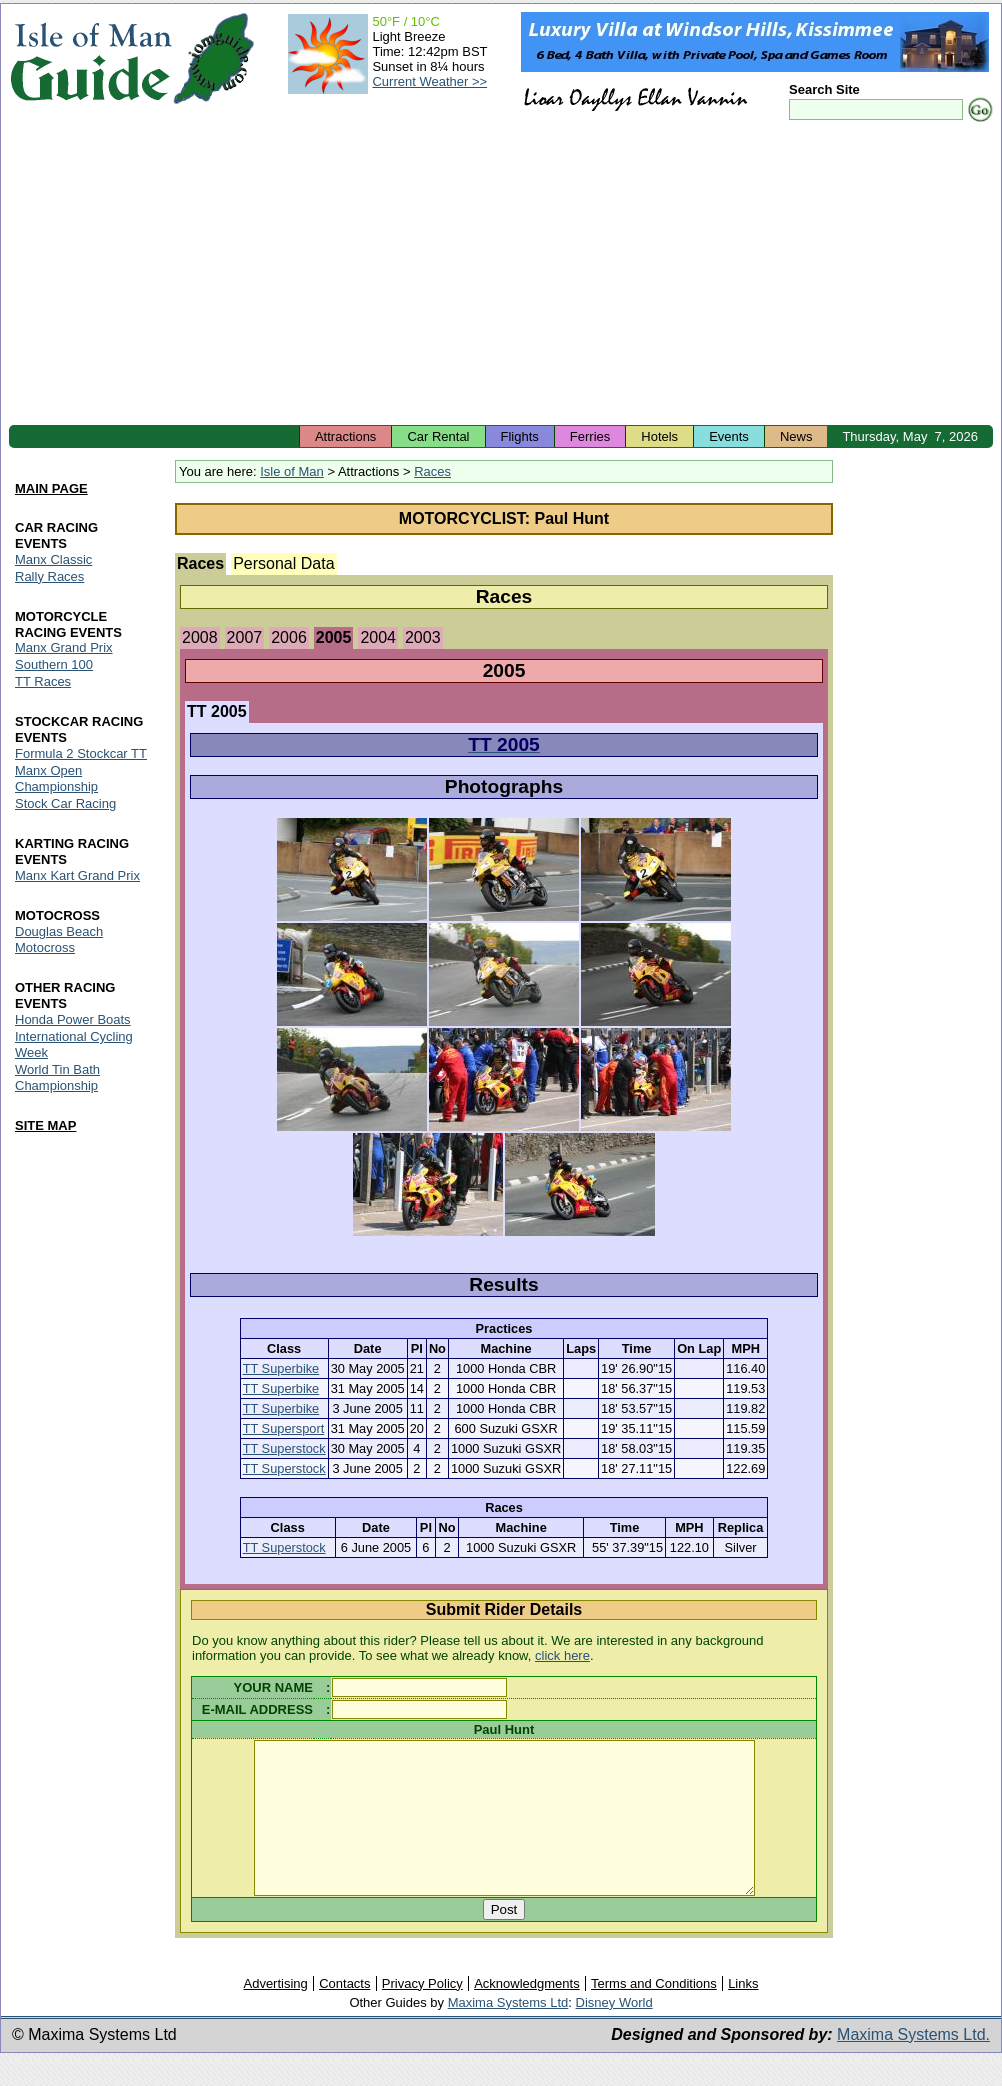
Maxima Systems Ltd (508, 2032)
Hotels (659, 436)
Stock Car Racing (65, 804)
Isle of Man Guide (90, 58)
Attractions (345, 436)
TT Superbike (281, 1368)
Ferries (590, 436)
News (796, 436)
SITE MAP (45, 1125)
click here (562, 1655)
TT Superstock (284, 1448)
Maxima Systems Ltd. (913, 2064)
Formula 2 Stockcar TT (81, 754)
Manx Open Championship (56, 779)
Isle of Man (292, 471)
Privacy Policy (422, 2013)
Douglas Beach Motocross (59, 939)
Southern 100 (54, 665)
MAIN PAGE (51, 488)
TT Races (43, 682)
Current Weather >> (429, 81)
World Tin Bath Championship (57, 1077)
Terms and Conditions (654, 2013)
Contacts (344, 2013)
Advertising (275, 2013)
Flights (520, 436)
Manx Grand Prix (64, 648)
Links (743, 2013)
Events (729, 436)
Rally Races (49, 576)
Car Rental (438, 436)
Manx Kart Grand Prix (77, 875)
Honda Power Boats (73, 1019)
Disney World (614, 2032)
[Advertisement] (501, 275)
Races (432, 471)
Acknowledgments (527, 2013)
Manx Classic (53, 559)
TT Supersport (284, 1428)
